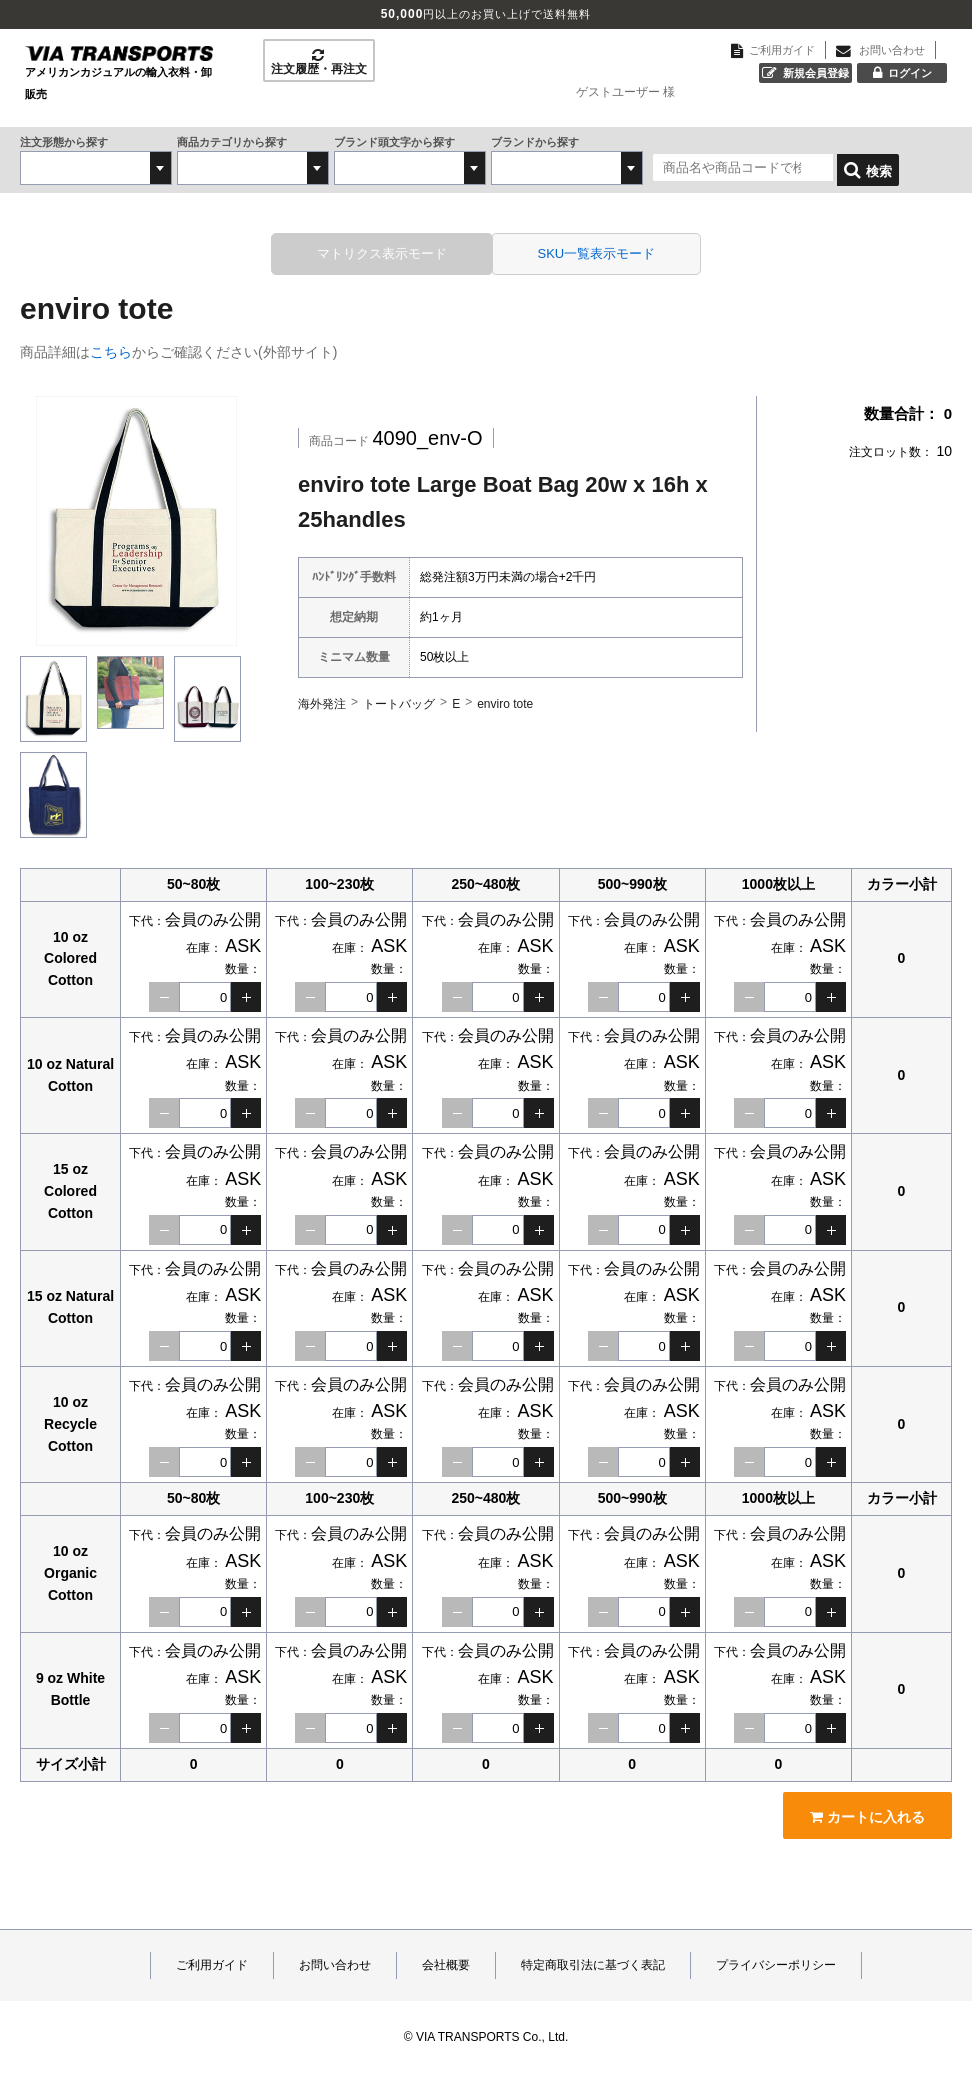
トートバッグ (399, 698)
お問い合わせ (335, 1960)
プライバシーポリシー (776, 1960)
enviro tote (505, 698)
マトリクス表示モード (396, 250)
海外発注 (322, 698)
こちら (111, 347)
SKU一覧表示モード (582, 250)
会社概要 (446, 1960)
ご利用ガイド (212, 1960)
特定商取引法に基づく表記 (593, 1960)
